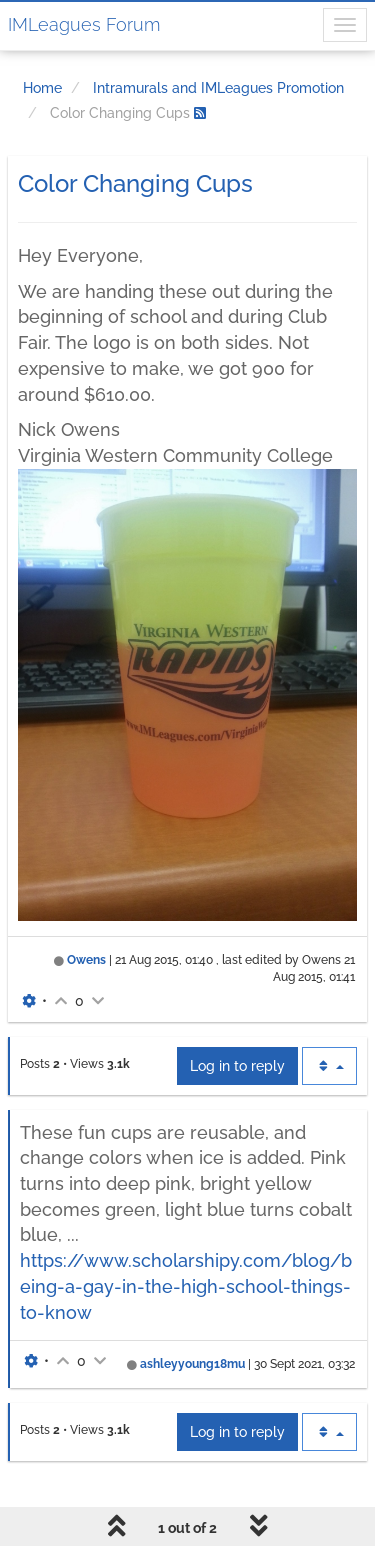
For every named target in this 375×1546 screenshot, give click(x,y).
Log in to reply (237, 1066)
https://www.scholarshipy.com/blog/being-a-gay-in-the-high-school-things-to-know (186, 1286)
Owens (86, 960)
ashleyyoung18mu (192, 1364)
